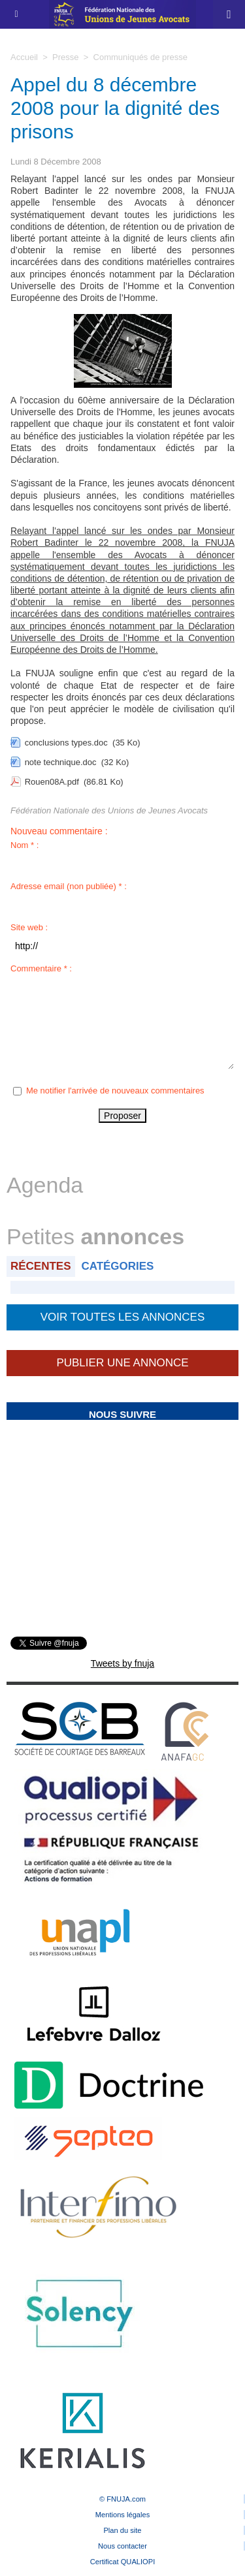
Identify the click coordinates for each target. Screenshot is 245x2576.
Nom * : (24, 845)
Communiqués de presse (140, 57)
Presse (65, 57)
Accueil (24, 57)
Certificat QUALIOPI (122, 2562)
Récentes (40, 1266)
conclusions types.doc (66, 742)
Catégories (117, 1266)
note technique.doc (61, 762)
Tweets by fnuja (122, 1663)
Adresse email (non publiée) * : (68, 886)
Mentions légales (122, 2515)
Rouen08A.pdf (52, 782)
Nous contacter (122, 2546)
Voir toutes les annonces (123, 1317)
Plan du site (122, 2530)
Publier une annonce (122, 1363)
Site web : (29, 927)
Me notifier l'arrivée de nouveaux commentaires (115, 1090)
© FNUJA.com (122, 2499)
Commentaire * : (41, 968)
